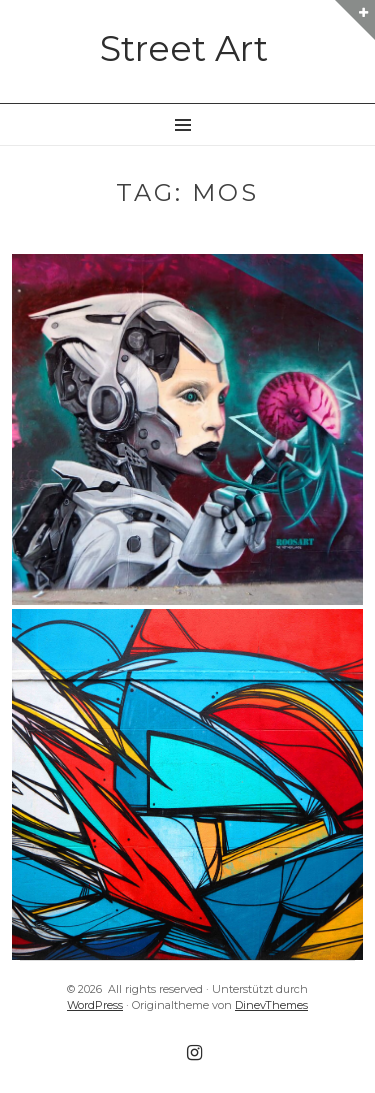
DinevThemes (271, 1005)
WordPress (95, 1005)
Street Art (184, 48)
